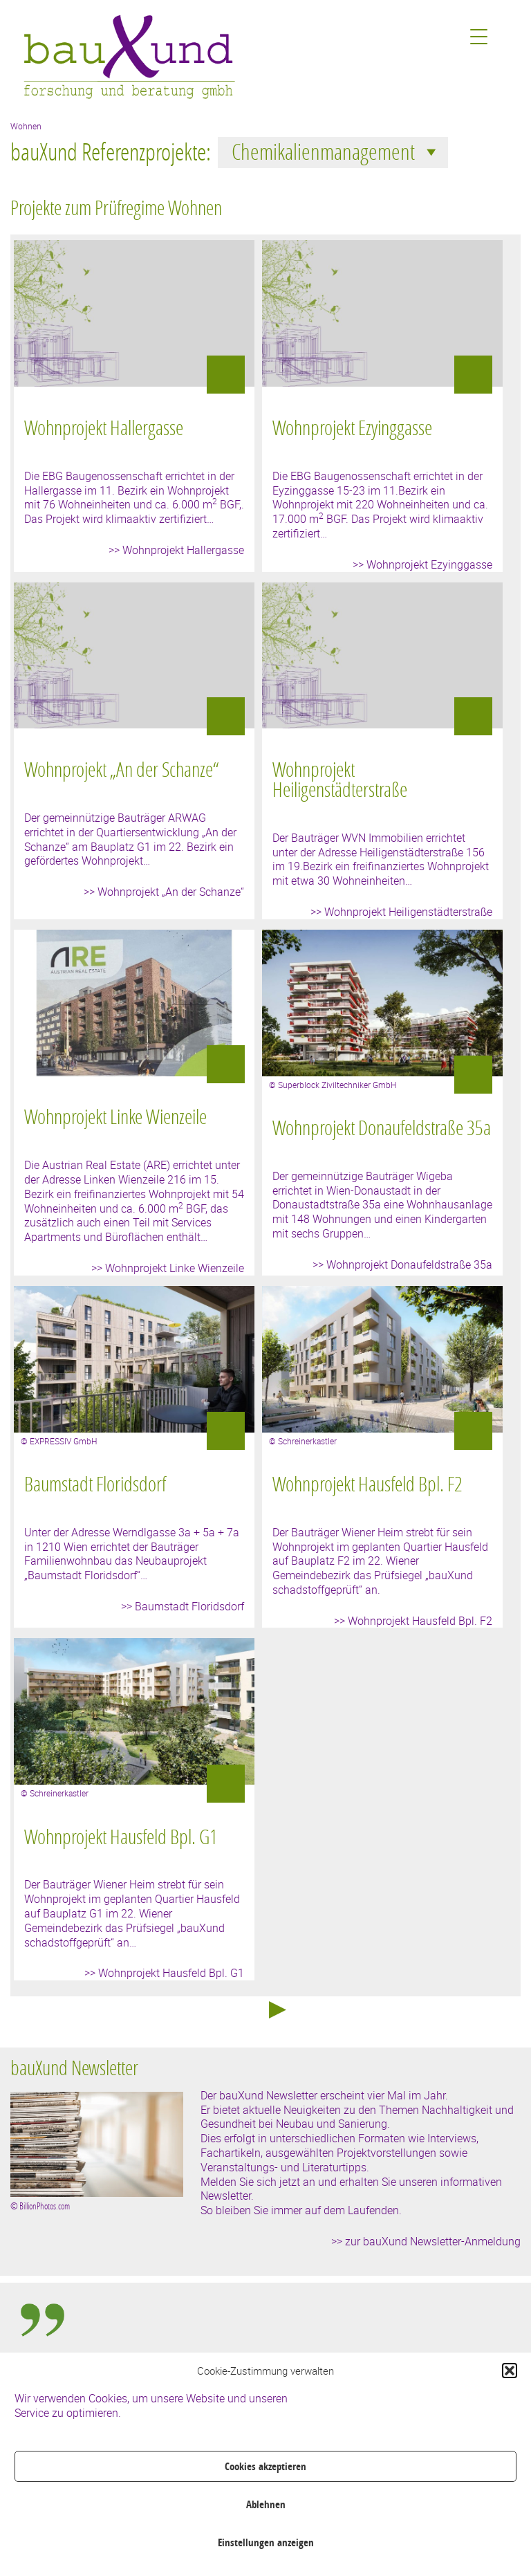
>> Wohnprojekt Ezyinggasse (422, 564)
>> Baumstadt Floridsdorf (182, 1606)
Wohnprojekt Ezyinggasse (352, 427)
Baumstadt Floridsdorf (95, 1484)
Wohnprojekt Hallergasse (103, 427)
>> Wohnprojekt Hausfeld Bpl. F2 (413, 1620)
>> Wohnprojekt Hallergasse (176, 550)
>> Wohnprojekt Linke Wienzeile (167, 1268)
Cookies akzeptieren (265, 2466)
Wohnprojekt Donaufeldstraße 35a (381, 1127)
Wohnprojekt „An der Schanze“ (121, 769)
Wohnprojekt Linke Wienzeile (115, 1116)
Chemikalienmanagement (336, 151)
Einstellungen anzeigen (266, 2542)
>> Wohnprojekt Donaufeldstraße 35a (402, 1264)
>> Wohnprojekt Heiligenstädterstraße (401, 911)
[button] (509, 2370)
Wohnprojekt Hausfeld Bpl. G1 (121, 1836)
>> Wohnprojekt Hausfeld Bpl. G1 (164, 1972)
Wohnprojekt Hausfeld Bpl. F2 (367, 1484)
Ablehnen (266, 2504)
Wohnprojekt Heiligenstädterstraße (339, 779)
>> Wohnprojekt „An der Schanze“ (164, 891)
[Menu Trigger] (479, 36)
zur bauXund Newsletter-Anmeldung (433, 2241)
